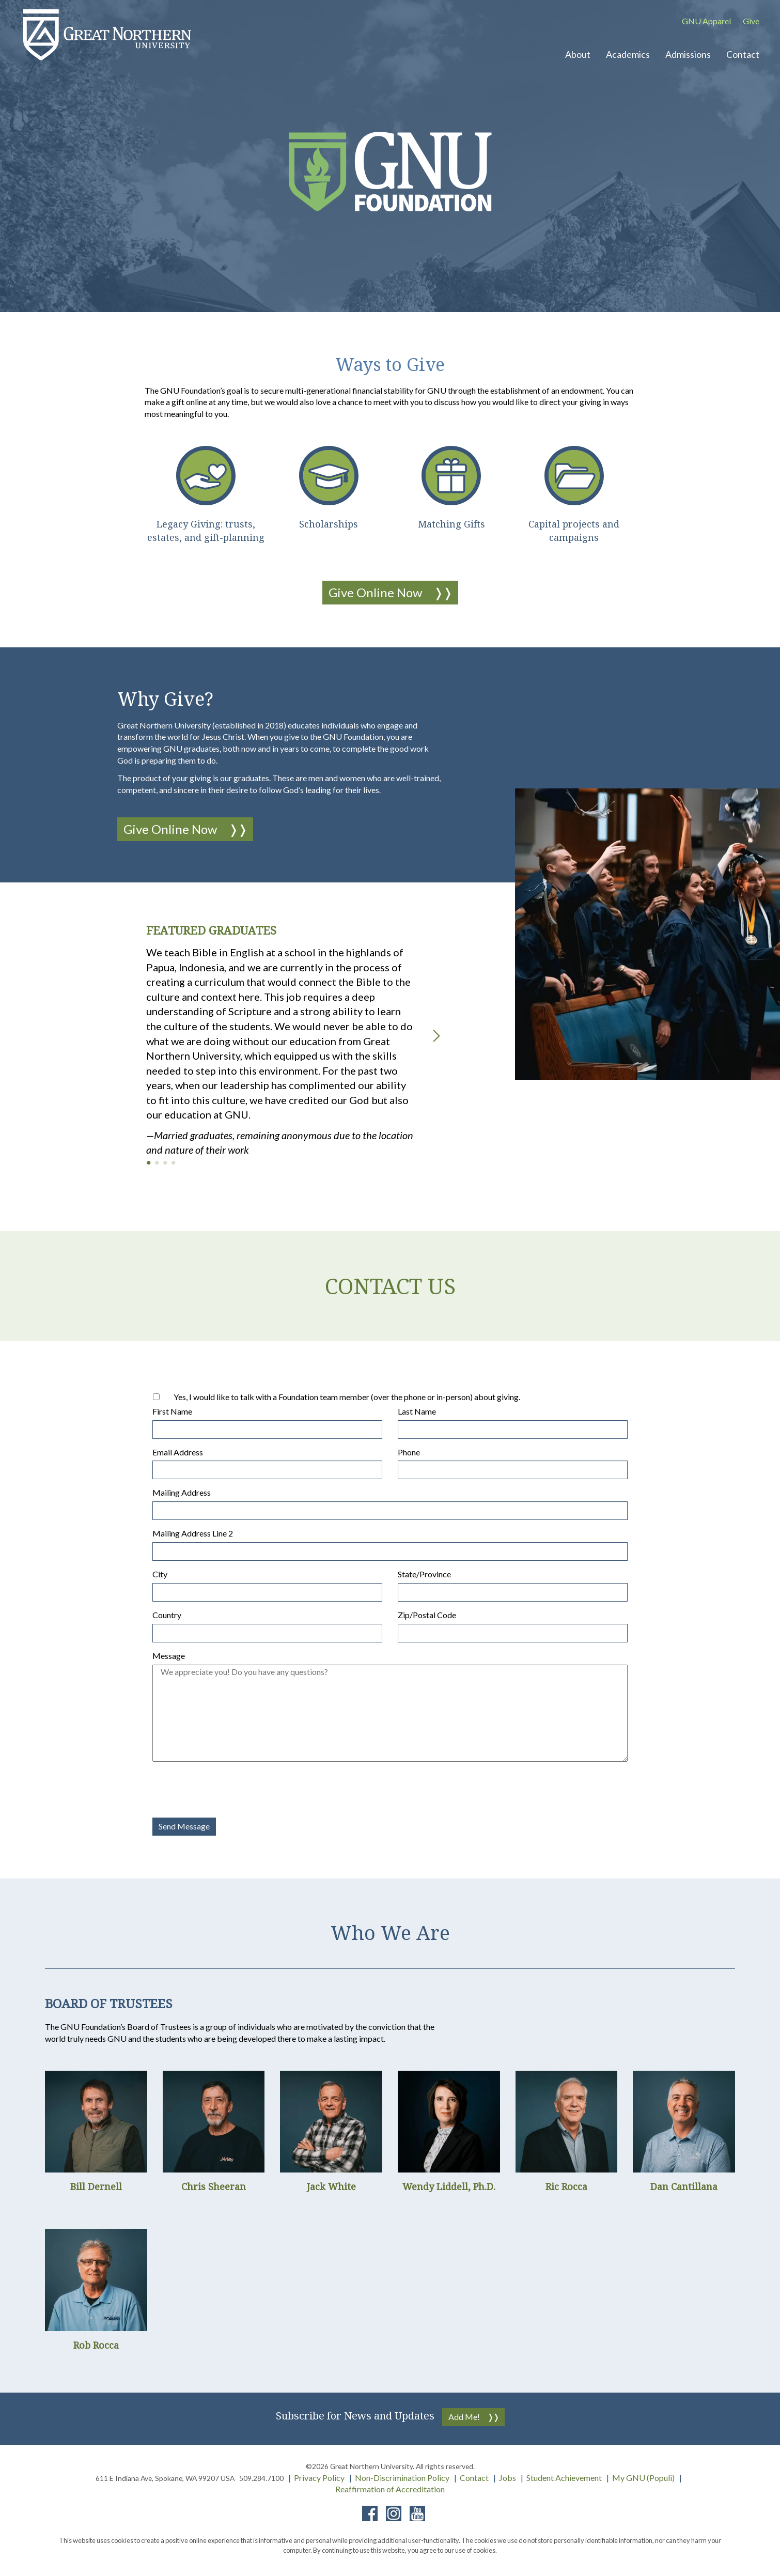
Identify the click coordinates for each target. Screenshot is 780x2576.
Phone (409, 1452)
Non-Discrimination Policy (402, 2477)
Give (751, 21)
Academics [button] (628, 54)
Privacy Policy (319, 2477)
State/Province (424, 1574)
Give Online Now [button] (375, 592)
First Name (172, 1411)
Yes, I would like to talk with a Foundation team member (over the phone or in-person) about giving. (347, 1397)
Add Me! (464, 2417)
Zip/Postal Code (427, 1615)
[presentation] (230, 1790)
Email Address (177, 1452)
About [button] (577, 54)
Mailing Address (181, 1492)
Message (168, 1656)
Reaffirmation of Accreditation (390, 2489)
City (159, 1574)
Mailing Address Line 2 (192, 1533)
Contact (474, 2477)
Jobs (507, 2477)
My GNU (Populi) (643, 2477)
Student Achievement (564, 2477)
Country (166, 1615)
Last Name (417, 1411)
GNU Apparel (706, 21)
